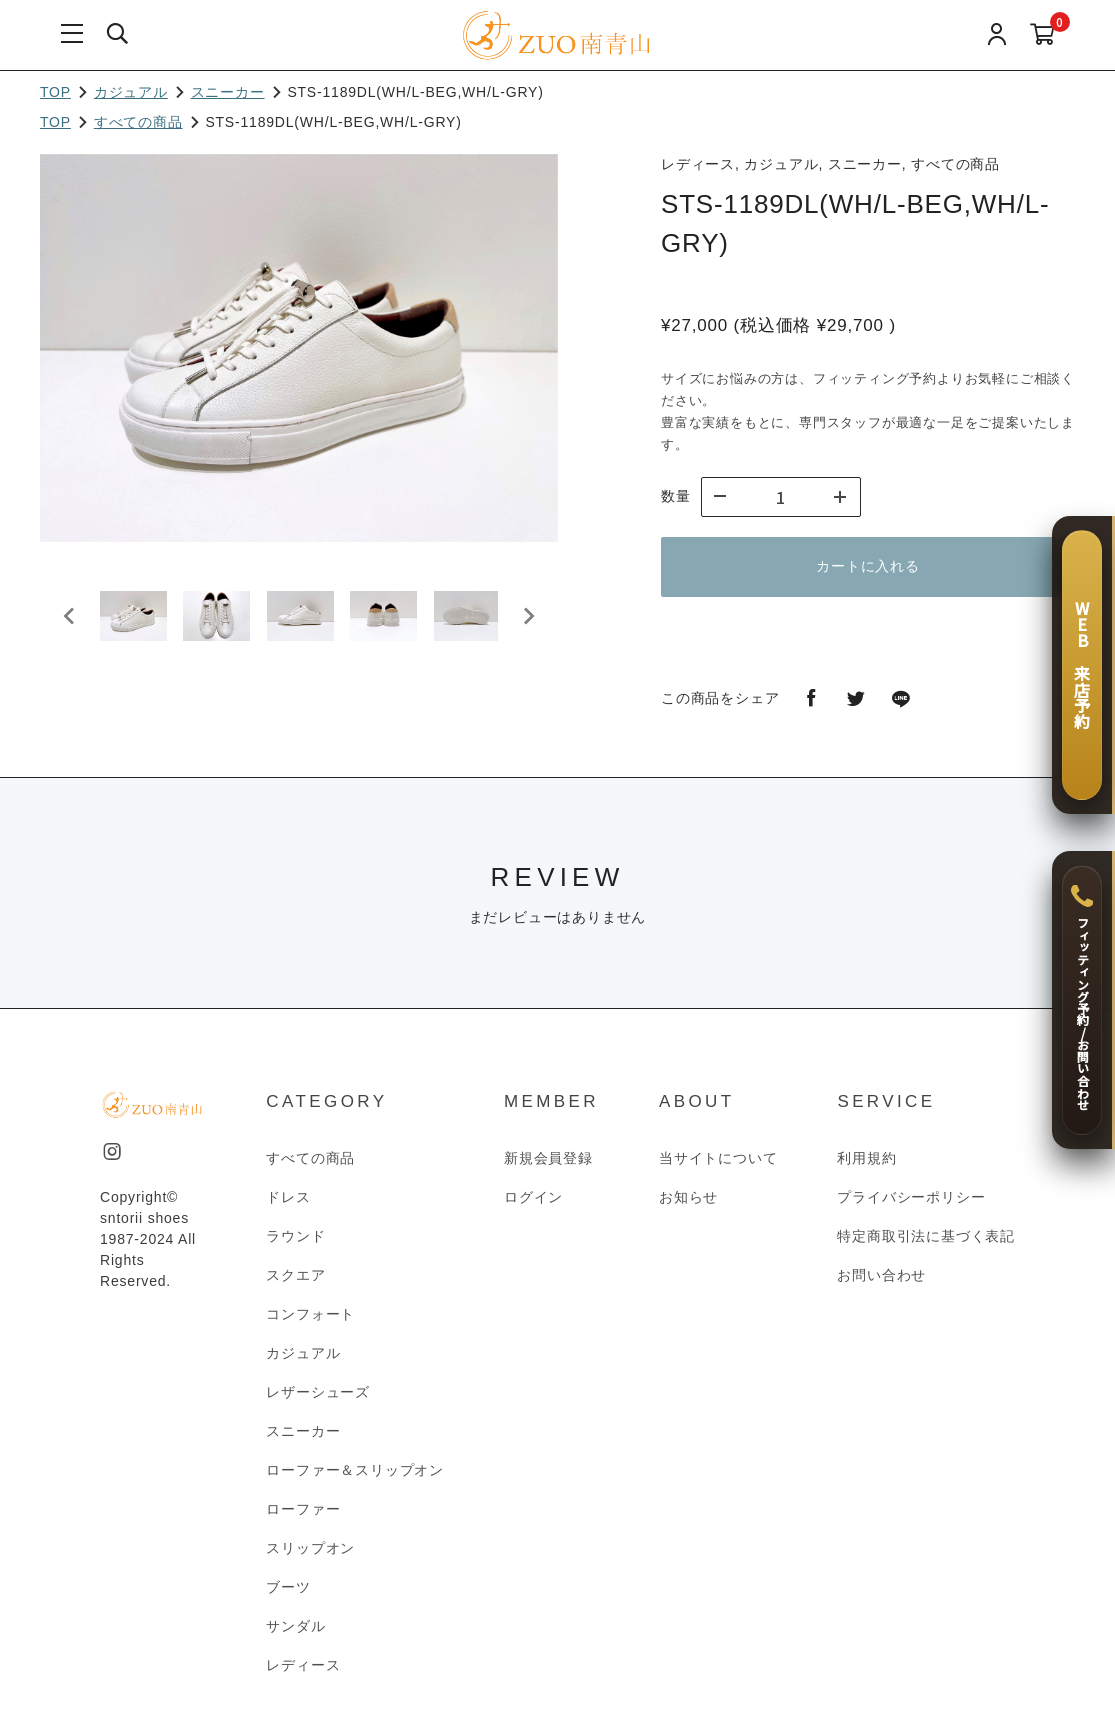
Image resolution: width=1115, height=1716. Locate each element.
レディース (303, 1665)
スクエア (295, 1275)
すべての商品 (138, 122)
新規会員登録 (548, 1158)
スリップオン (310, 1548)
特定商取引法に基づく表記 (926, 1236)
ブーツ (288, 1587)
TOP (55, 92)
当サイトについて (718, 1158)
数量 (676, 496)
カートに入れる (868, 566)
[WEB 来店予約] (1082, 665)
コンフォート (310, 1314)
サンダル (295, 1626)
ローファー (303, 1509)
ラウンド (295, 1236)
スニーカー (228, 92)
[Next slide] (528, 625)
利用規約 (866, 1158)
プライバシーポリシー (911, 1197)
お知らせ (688, 1197)
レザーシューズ (318, 1392)
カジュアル (131, 92)
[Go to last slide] (70, 625)
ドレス (288, 1197)
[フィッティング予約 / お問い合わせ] (1082, 1000)
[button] (140, 625)
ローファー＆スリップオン (355, 1470)
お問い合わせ (881, 1275)
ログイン (533, 1197)
